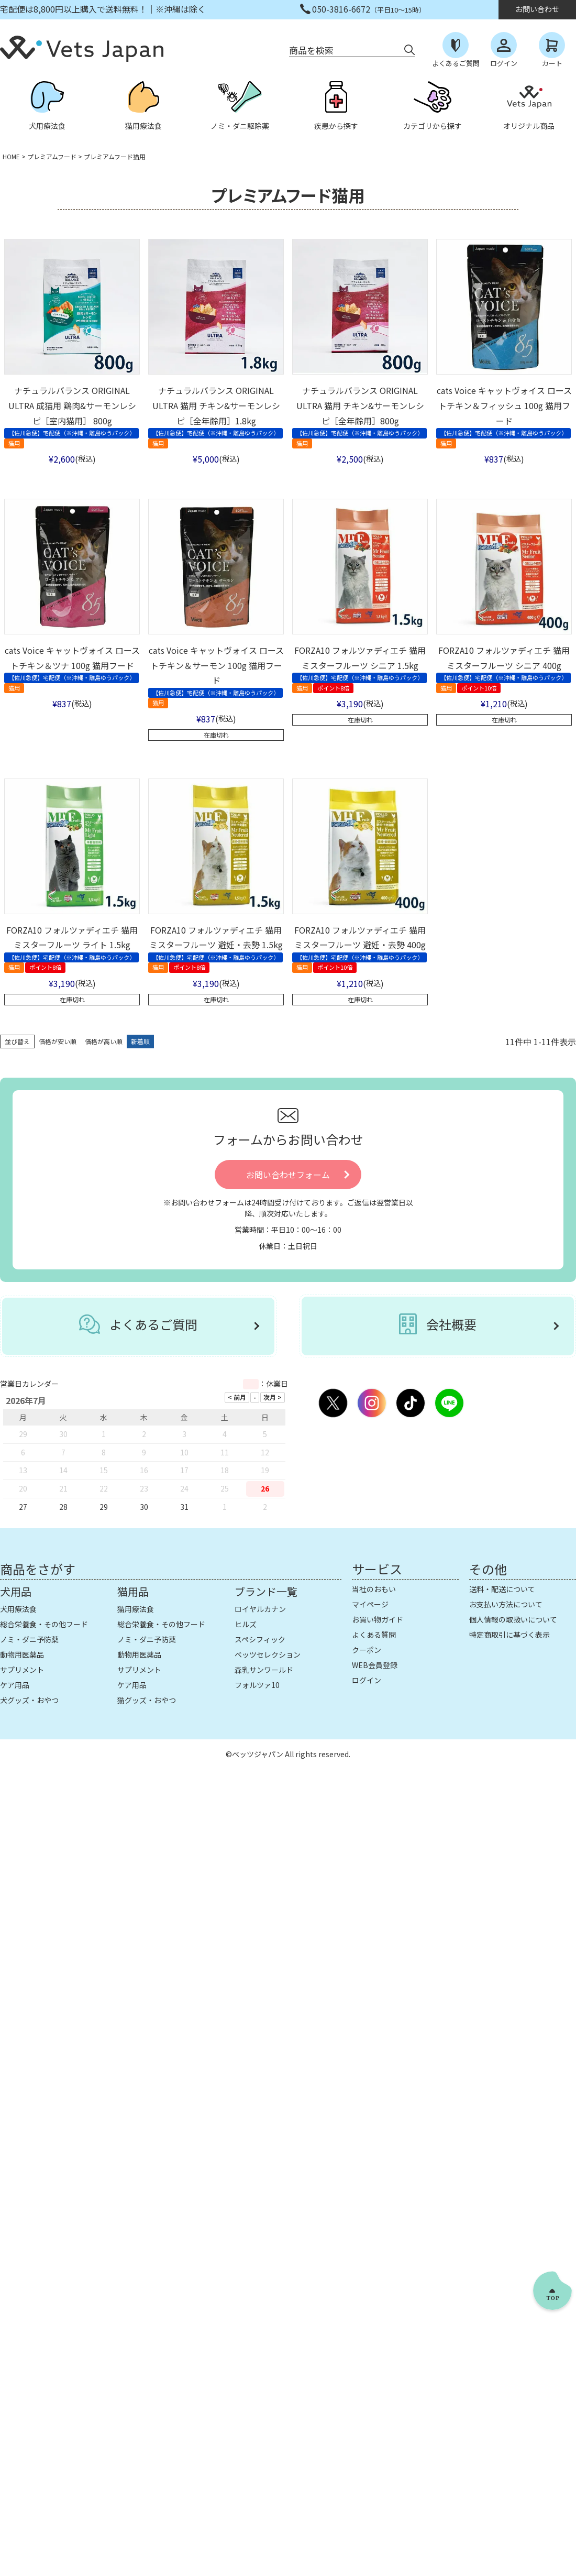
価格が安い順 (57, 1041)
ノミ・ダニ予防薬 (29, 1639)
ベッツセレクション (268, 1654)
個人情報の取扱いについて (513, 1619)
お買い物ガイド (377, 1619)
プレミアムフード (51, 156)
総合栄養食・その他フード (44, 1624)
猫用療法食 (135, 1609)
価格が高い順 (104, 1041)
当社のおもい (374, 1589)
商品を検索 (311, 50)
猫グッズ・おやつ (146, 1700)
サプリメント (22, 1669)
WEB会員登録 (374, 1665)
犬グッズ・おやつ (29, 1700)
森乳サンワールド (264, 1669)
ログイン (366, 1680)
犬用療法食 (18, 1609)
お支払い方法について (505, 1604)
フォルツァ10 (257, 1685)
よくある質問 (374, 1634)
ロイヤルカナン (260, 1609)
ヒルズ (246, 1624)
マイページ (370, 1604)
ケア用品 (14, 1685)
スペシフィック (260, 1639)
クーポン (366, 1650)
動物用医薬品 (22, 1654)
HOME (11, 156)
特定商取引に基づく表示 (509, 1634)
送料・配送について (502, 1589)
